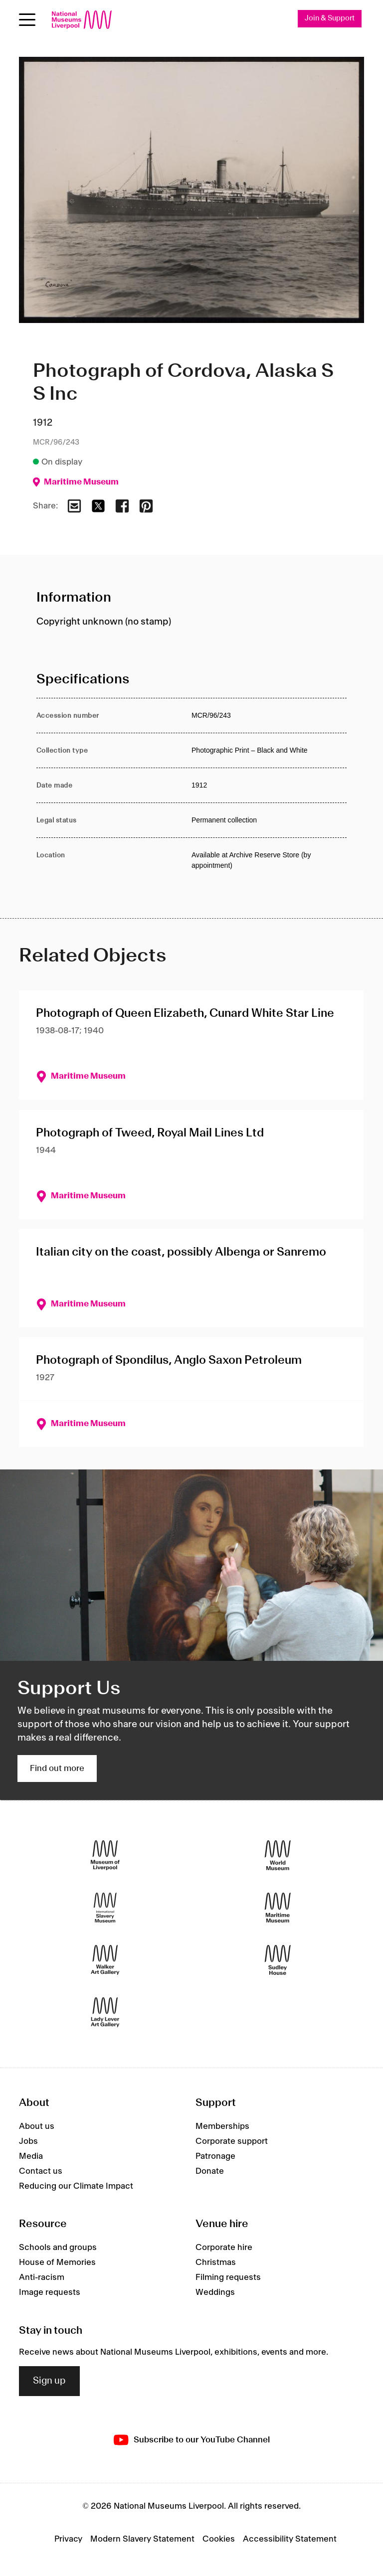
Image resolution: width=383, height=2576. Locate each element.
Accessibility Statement (290, 2539)
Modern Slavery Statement (142, 2539)
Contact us (40, 2171)
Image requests (49, 2292)
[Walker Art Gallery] (105, 1960)
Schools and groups (58, 2247)
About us (36, 2126)
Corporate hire (223, 2247)
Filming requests (228, 2277)
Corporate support (231, 2141)
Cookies (218, 2539)
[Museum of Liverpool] (105, 1855)
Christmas (215, 2262)
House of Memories (57, 2262)
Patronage (215, 2156)
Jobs (28, 2141)
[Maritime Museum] (278, 1908)
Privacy (68, 2539)
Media (31, 2156)
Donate (209, 2171)
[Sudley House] (278, 1960)
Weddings (215, 2292)
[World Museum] (278, 1855)
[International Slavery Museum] (105, 1908)
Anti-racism (41, 2277)
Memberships (222, 2126)
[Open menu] (27, 19)
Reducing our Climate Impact (76, 2186)
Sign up (49, 2381)
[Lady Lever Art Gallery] (105, 2012)
